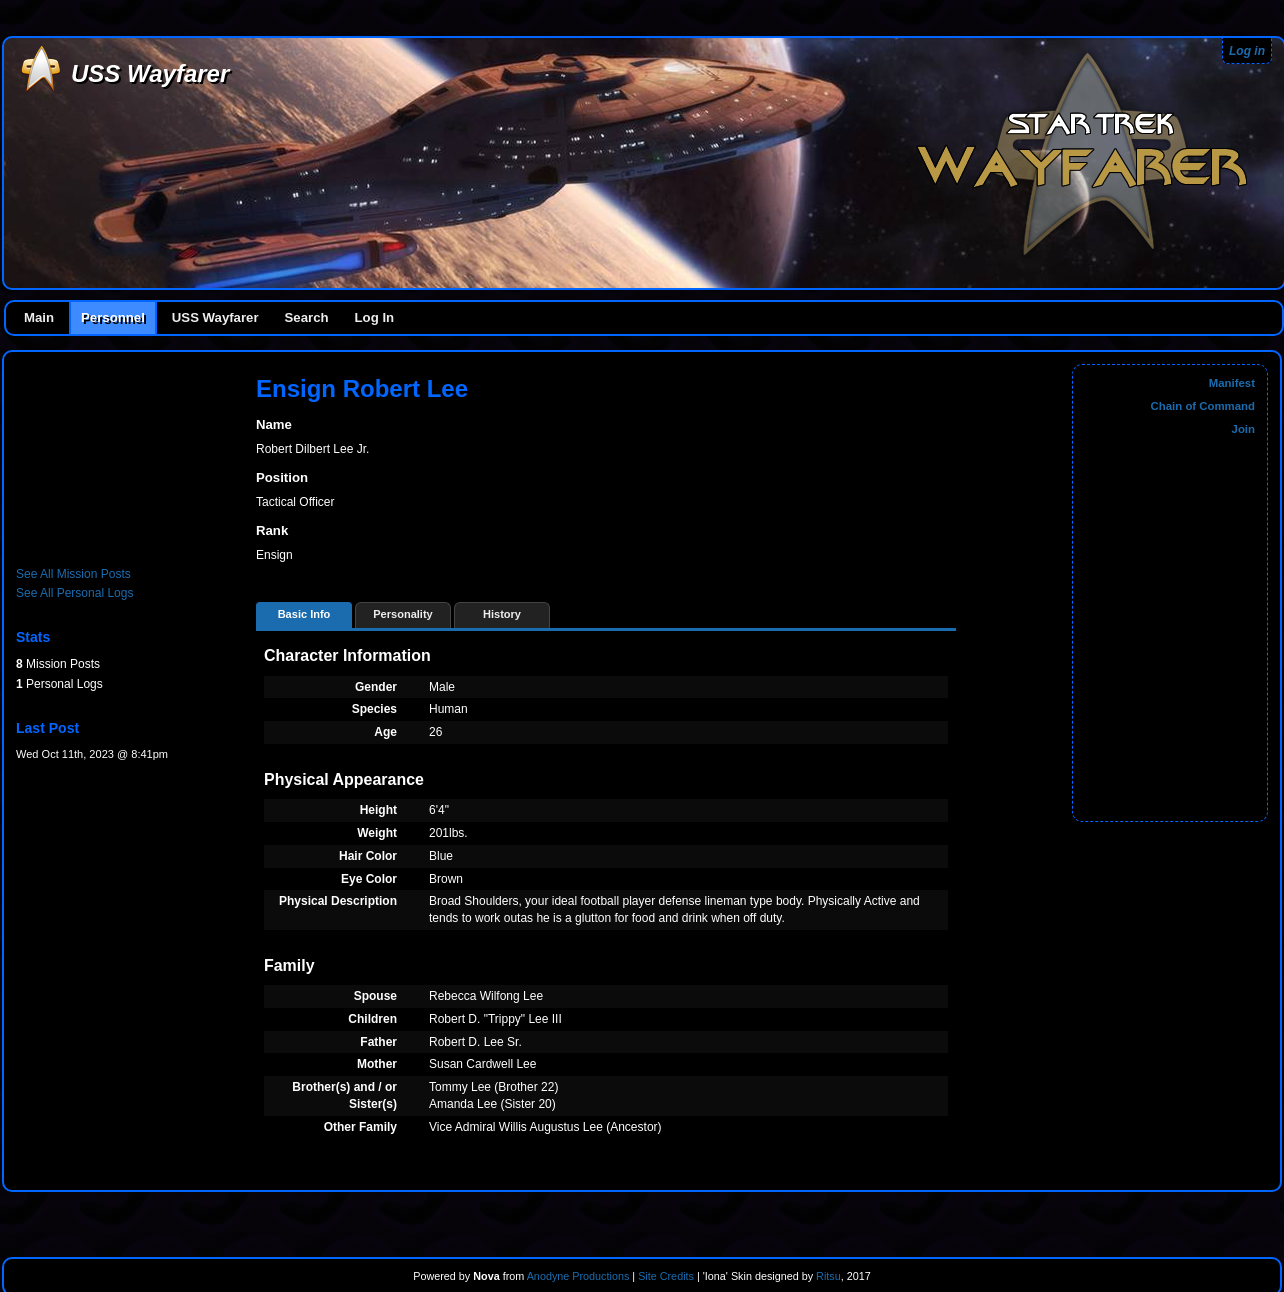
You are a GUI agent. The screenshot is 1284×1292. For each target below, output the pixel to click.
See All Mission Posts (73, 574)
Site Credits (666, 1276)
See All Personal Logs (74, 593)
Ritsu (827, 1276)
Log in (1247, 51)
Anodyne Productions (578, 1276)
